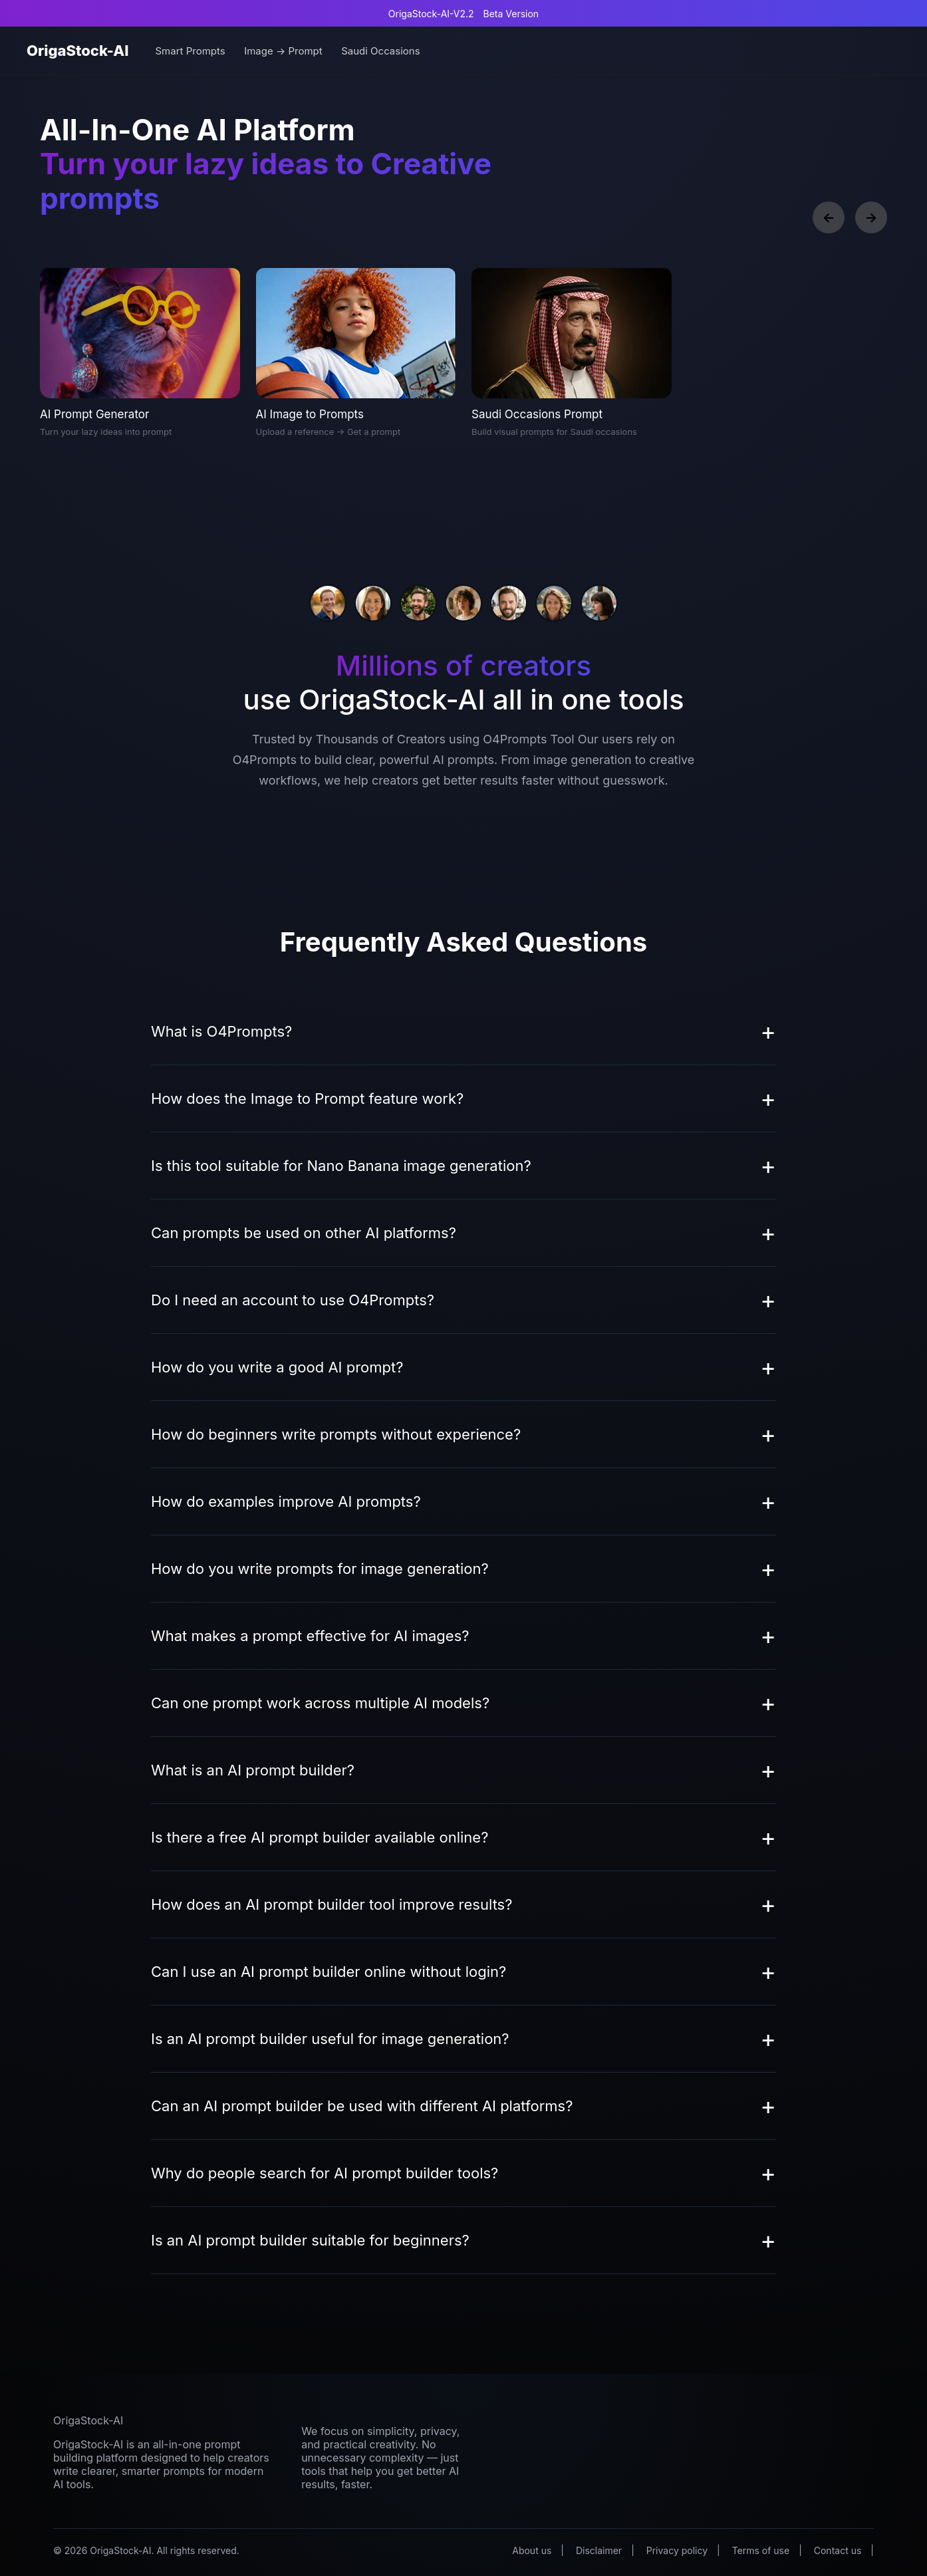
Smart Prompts (190, 51)
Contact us (838, 2550)
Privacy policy (677, 2550)
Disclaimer (599, 2550)
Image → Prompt (283, 51)
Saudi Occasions (380, 51)
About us (531, 2550)
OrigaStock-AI (77, 50)
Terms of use (761, 2550)
